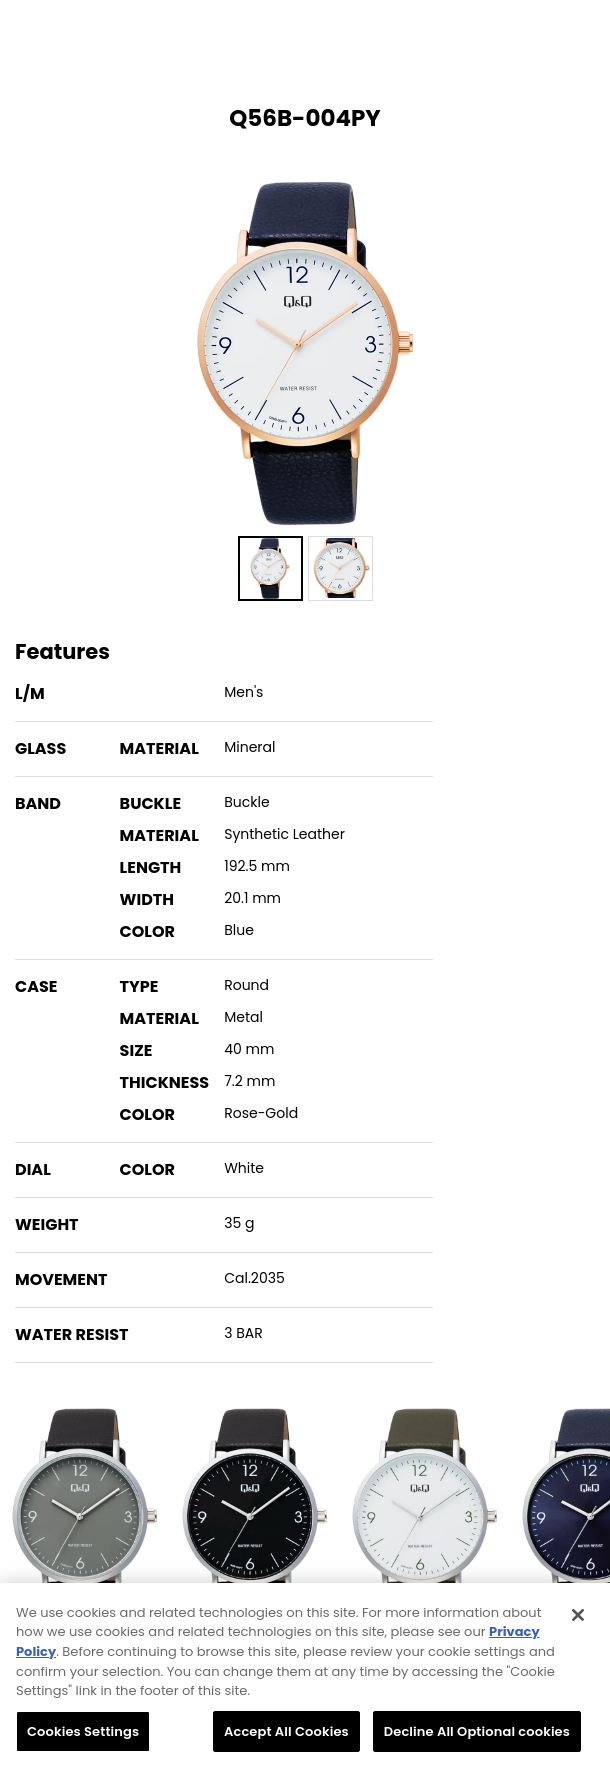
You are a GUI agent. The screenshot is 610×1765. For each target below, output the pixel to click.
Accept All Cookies (286, 1737)
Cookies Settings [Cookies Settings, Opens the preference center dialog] (83, 1737)
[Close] (578, 1621)
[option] (305, 353)
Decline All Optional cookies (477, 1737)
